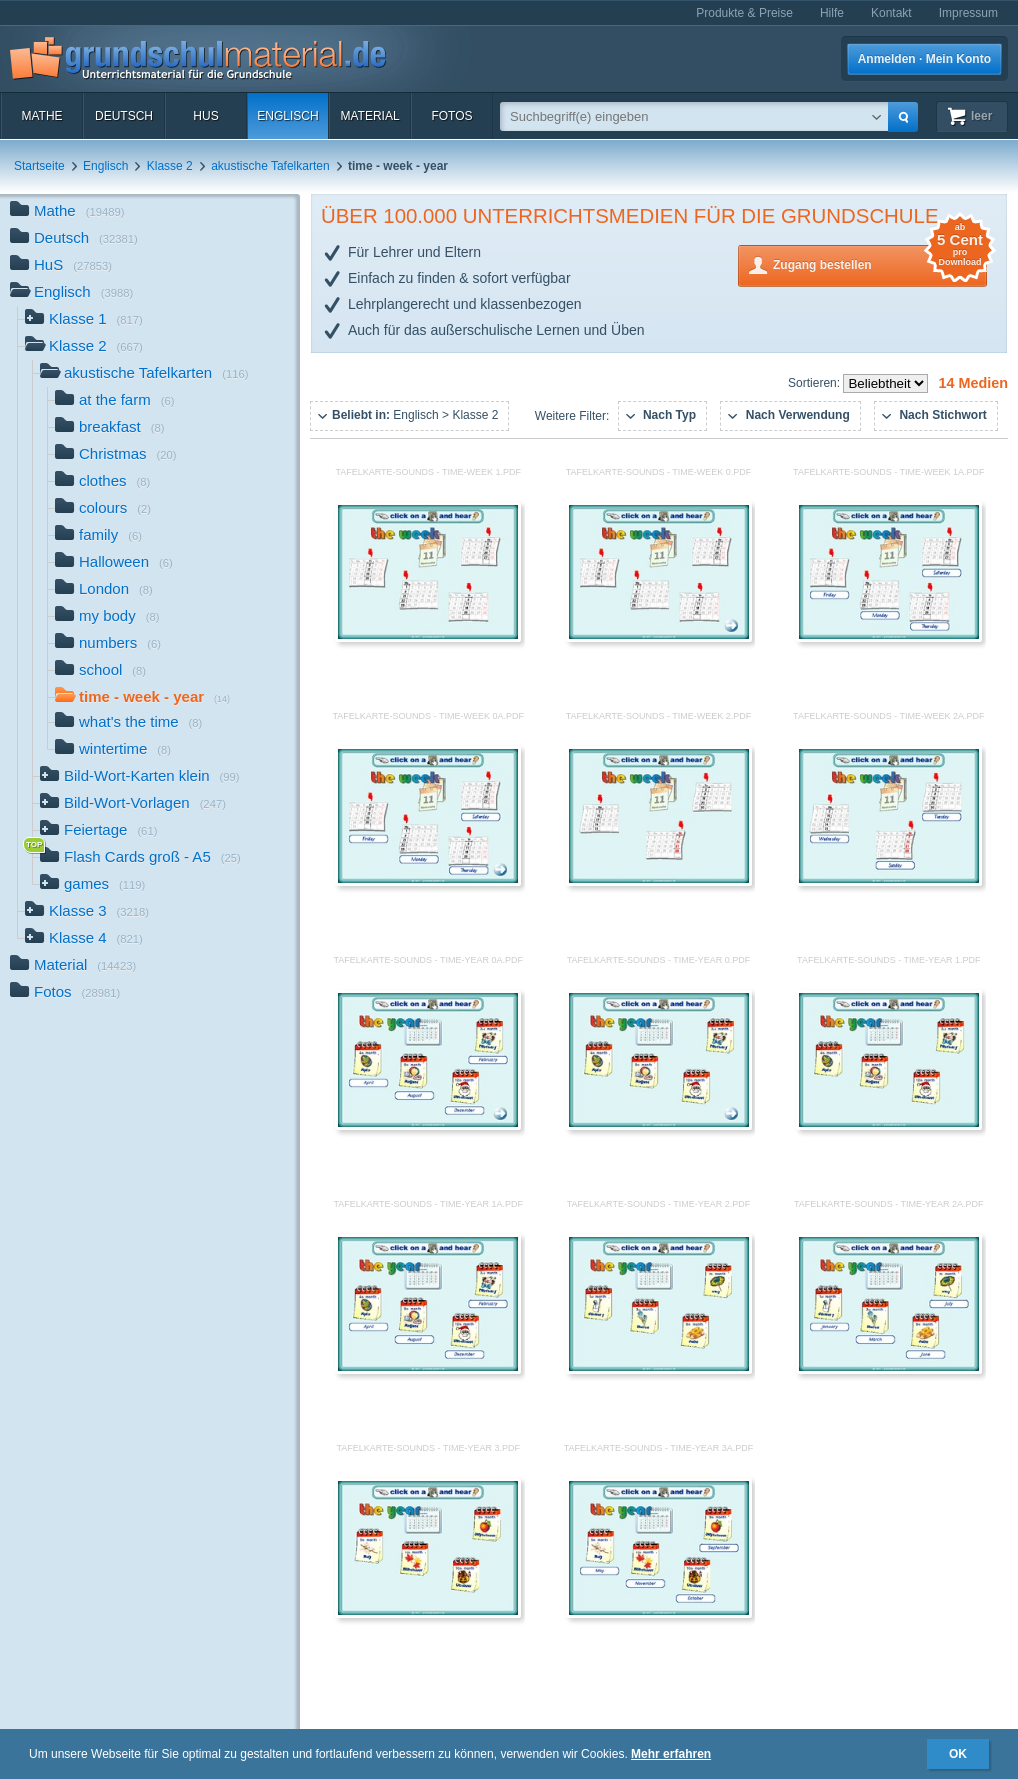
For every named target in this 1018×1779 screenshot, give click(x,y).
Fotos (451, 116)
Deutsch (124, 116)
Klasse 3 (87, 912)
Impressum (968, 13)
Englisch (287, 116)
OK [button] (958, 1754)
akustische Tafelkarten (270, 166)
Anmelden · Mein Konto (924, 59)
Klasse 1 (84, 320)
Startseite (39, 166)
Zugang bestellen (880, 263)
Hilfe (832, 13)
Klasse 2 (170, 166)
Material (369, 116)
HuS (205, 116)
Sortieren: (815, 383)
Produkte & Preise (744, 13)
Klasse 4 (84, 939)
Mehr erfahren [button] (671, 1754)
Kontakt (891, 13)
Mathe (41, 116)
